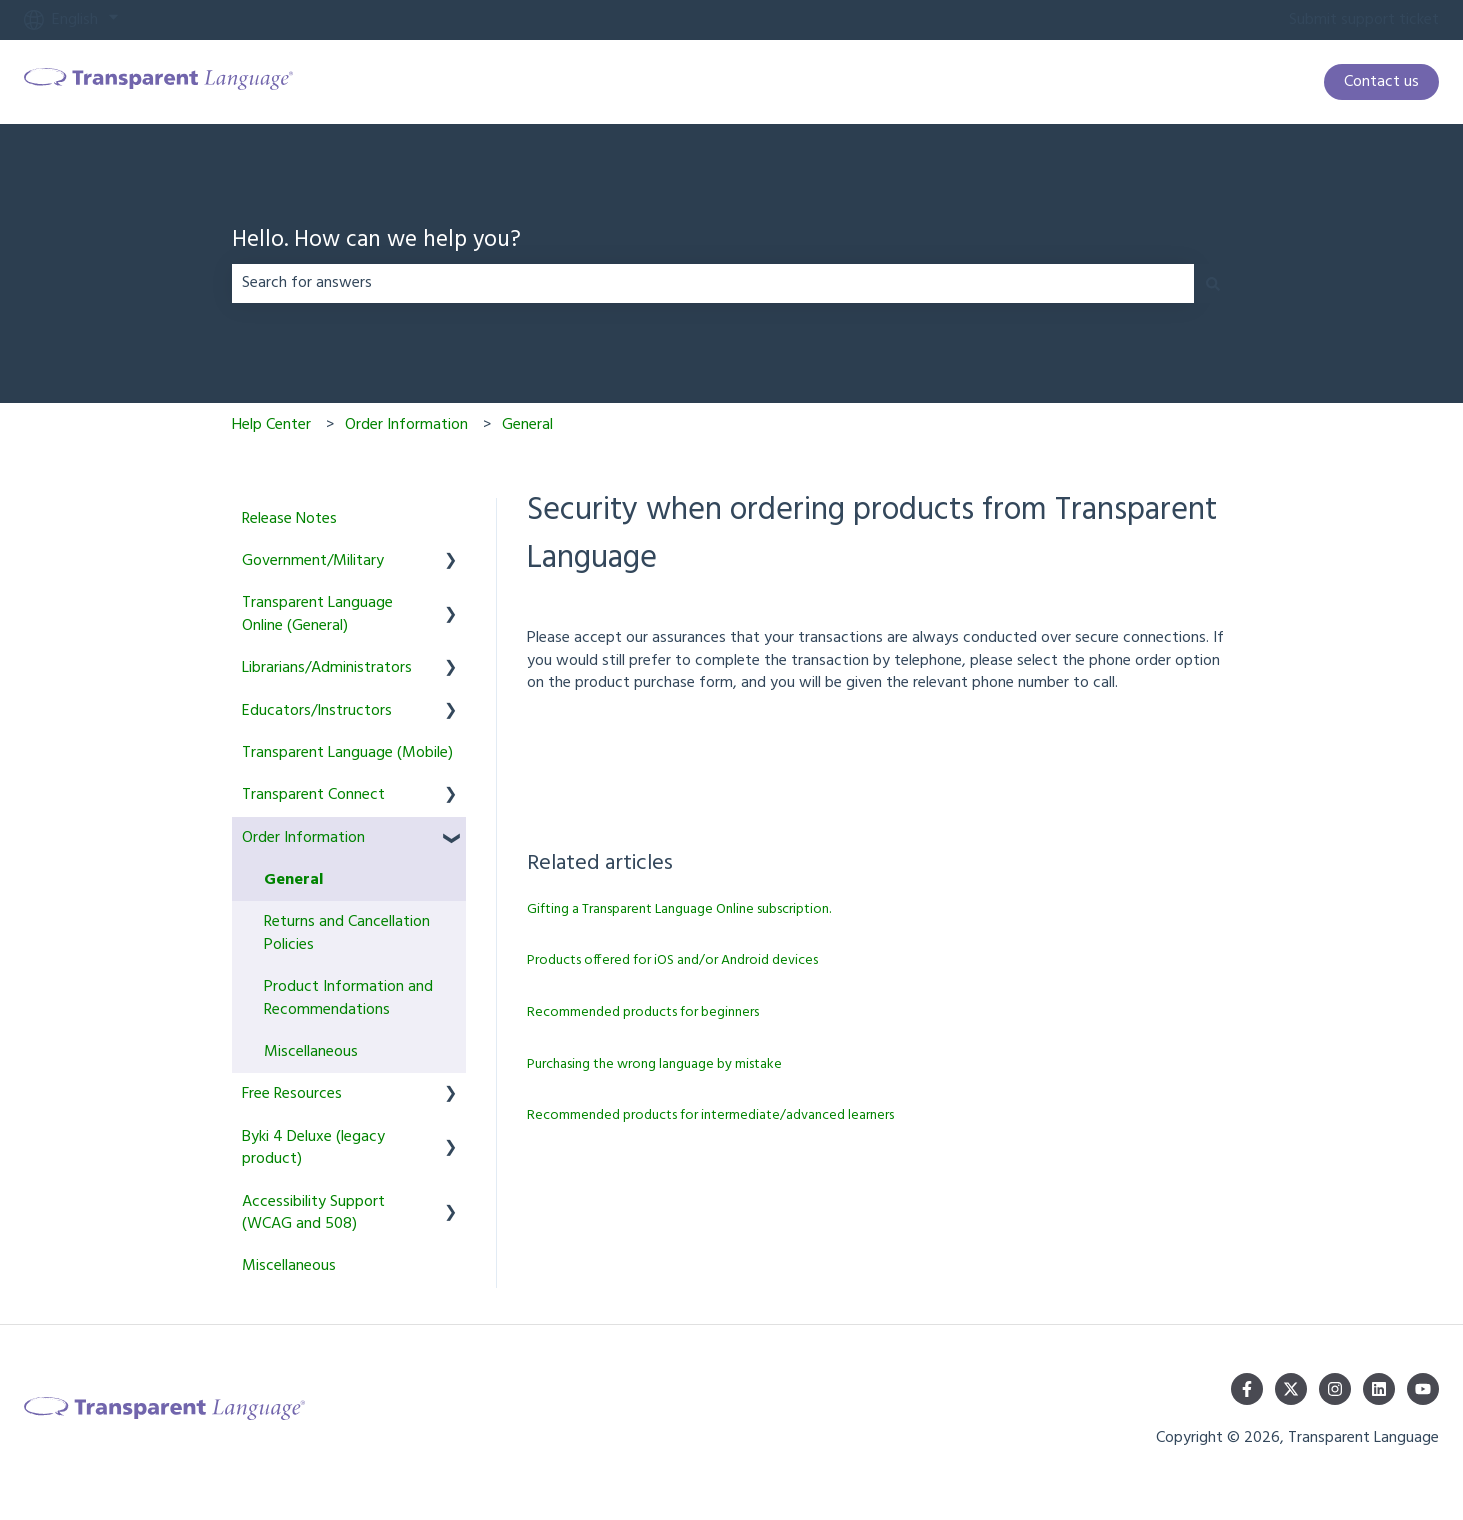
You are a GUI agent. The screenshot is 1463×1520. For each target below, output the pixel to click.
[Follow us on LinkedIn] (1379, 1389)
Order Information (406, 425)
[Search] (1213, 283)
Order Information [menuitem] (303, 838)
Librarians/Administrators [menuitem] (327, 668)
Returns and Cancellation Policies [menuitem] (347, 933)
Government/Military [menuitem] (313, 561)
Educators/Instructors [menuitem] (317, 711)
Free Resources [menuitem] (292, 1094)
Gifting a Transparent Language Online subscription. (679, 909)
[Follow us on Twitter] (1291, 1389)
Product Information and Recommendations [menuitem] (348, 998)
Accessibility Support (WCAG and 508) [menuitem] (313, 1213)
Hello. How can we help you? (376, 241)
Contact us (1381, 82)
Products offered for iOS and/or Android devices (672, 960)
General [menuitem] (293, 880)
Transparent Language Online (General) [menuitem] (317, 614)
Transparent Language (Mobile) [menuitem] (347, 753)
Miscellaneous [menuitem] (311, 1052)
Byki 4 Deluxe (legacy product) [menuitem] (313, 1148)
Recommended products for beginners (643, 1012)
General (527, 425)
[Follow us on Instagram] (1335, 1389)
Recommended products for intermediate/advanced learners (710, 1115)
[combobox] (713, 283)
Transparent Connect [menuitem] (313, 795)
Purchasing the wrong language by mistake (654, 1064)
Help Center (271, 425)
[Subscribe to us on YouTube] (1423, 1389)
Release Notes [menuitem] (289, 519)
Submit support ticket (1364, 20)
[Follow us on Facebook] (1247, 1389)
